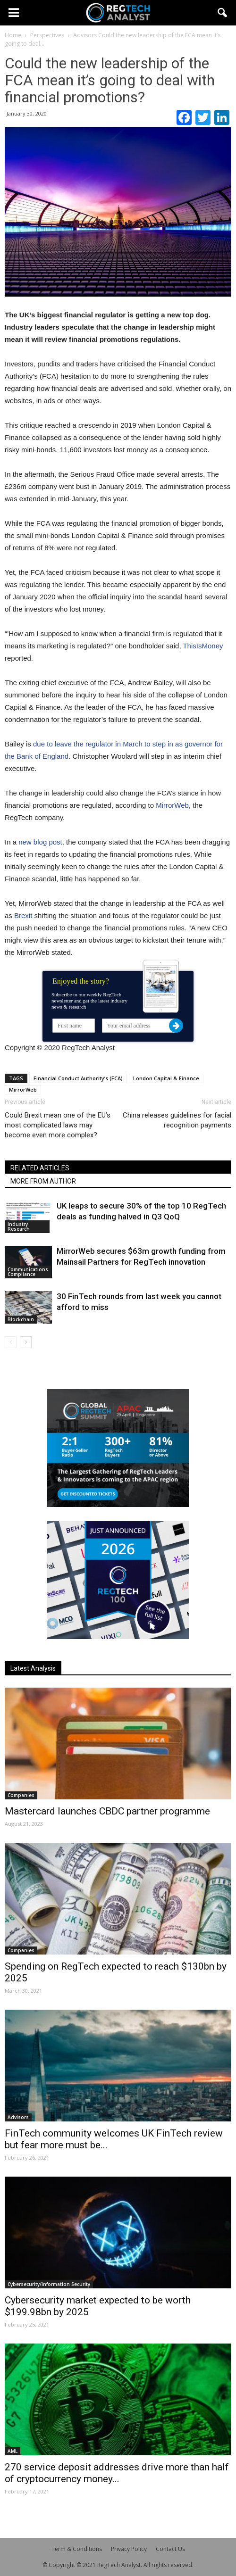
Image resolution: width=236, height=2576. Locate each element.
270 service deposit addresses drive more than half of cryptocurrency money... (117, 2473)
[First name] (73, 1026)
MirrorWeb (172, 805)
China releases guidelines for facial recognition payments (177, 1120)
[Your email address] (139, 1026)
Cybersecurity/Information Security (49, 2284)
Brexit (23, 915)
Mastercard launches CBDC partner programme (107, 1811)
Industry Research (19, 1226)
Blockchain (21, 1319)
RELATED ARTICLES (39, 1168)
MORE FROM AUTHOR (43, 1181)
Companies (21, 1795)
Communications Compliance (28, 1271)
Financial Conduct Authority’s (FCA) (78, 1078)
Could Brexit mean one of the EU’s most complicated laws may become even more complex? (57, 1125)
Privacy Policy (129, 2549)
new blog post (40, 842)
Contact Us (170, 2549)
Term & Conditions (76, 2549)
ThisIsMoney (203, 646)
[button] (223, 12)
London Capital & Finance (166, 1078)
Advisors (18, 2117)
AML (12, 2451)
